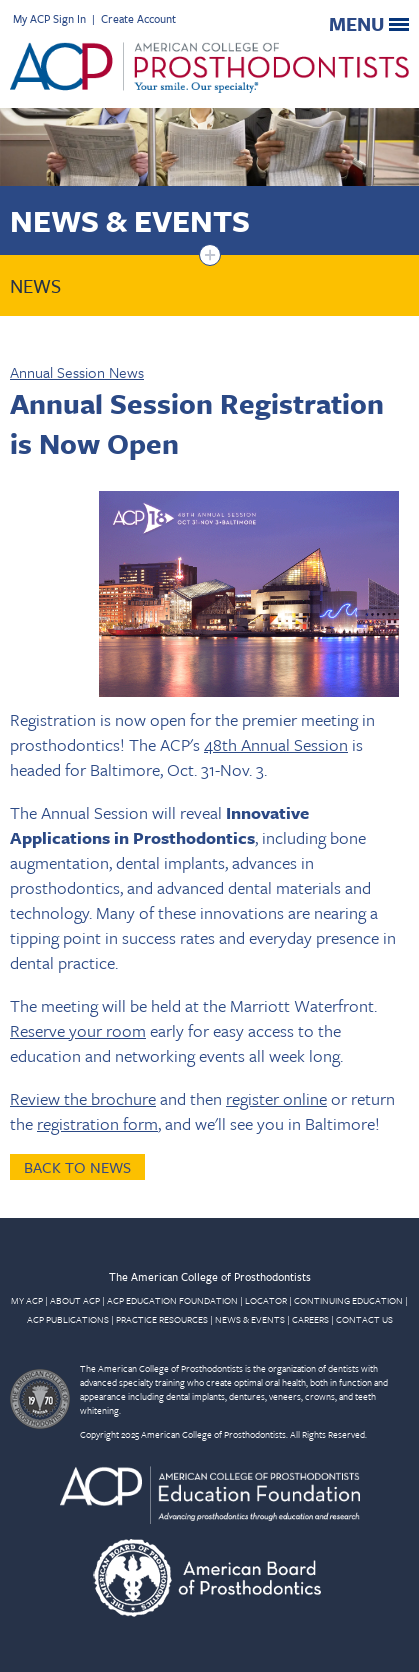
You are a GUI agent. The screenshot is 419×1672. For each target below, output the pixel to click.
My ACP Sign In (49, 18)
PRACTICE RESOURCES (162, 1319)
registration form (97, 1123)
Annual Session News (77, 372)
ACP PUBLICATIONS (68, 1319)
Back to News (77, 1167)
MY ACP (27, 1300)
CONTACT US (364, 1319)
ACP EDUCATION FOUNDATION (172, 1300)
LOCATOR (266, 1300)
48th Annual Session (276, 744)
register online (276, 1098)
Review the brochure (83, 1098)
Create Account (138, 18)
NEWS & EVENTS (250, 1319)
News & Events (130, 220)
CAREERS (310, 1319)
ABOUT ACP (75, 1300)
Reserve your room (78, 1030)
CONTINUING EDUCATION (348, 1300)
